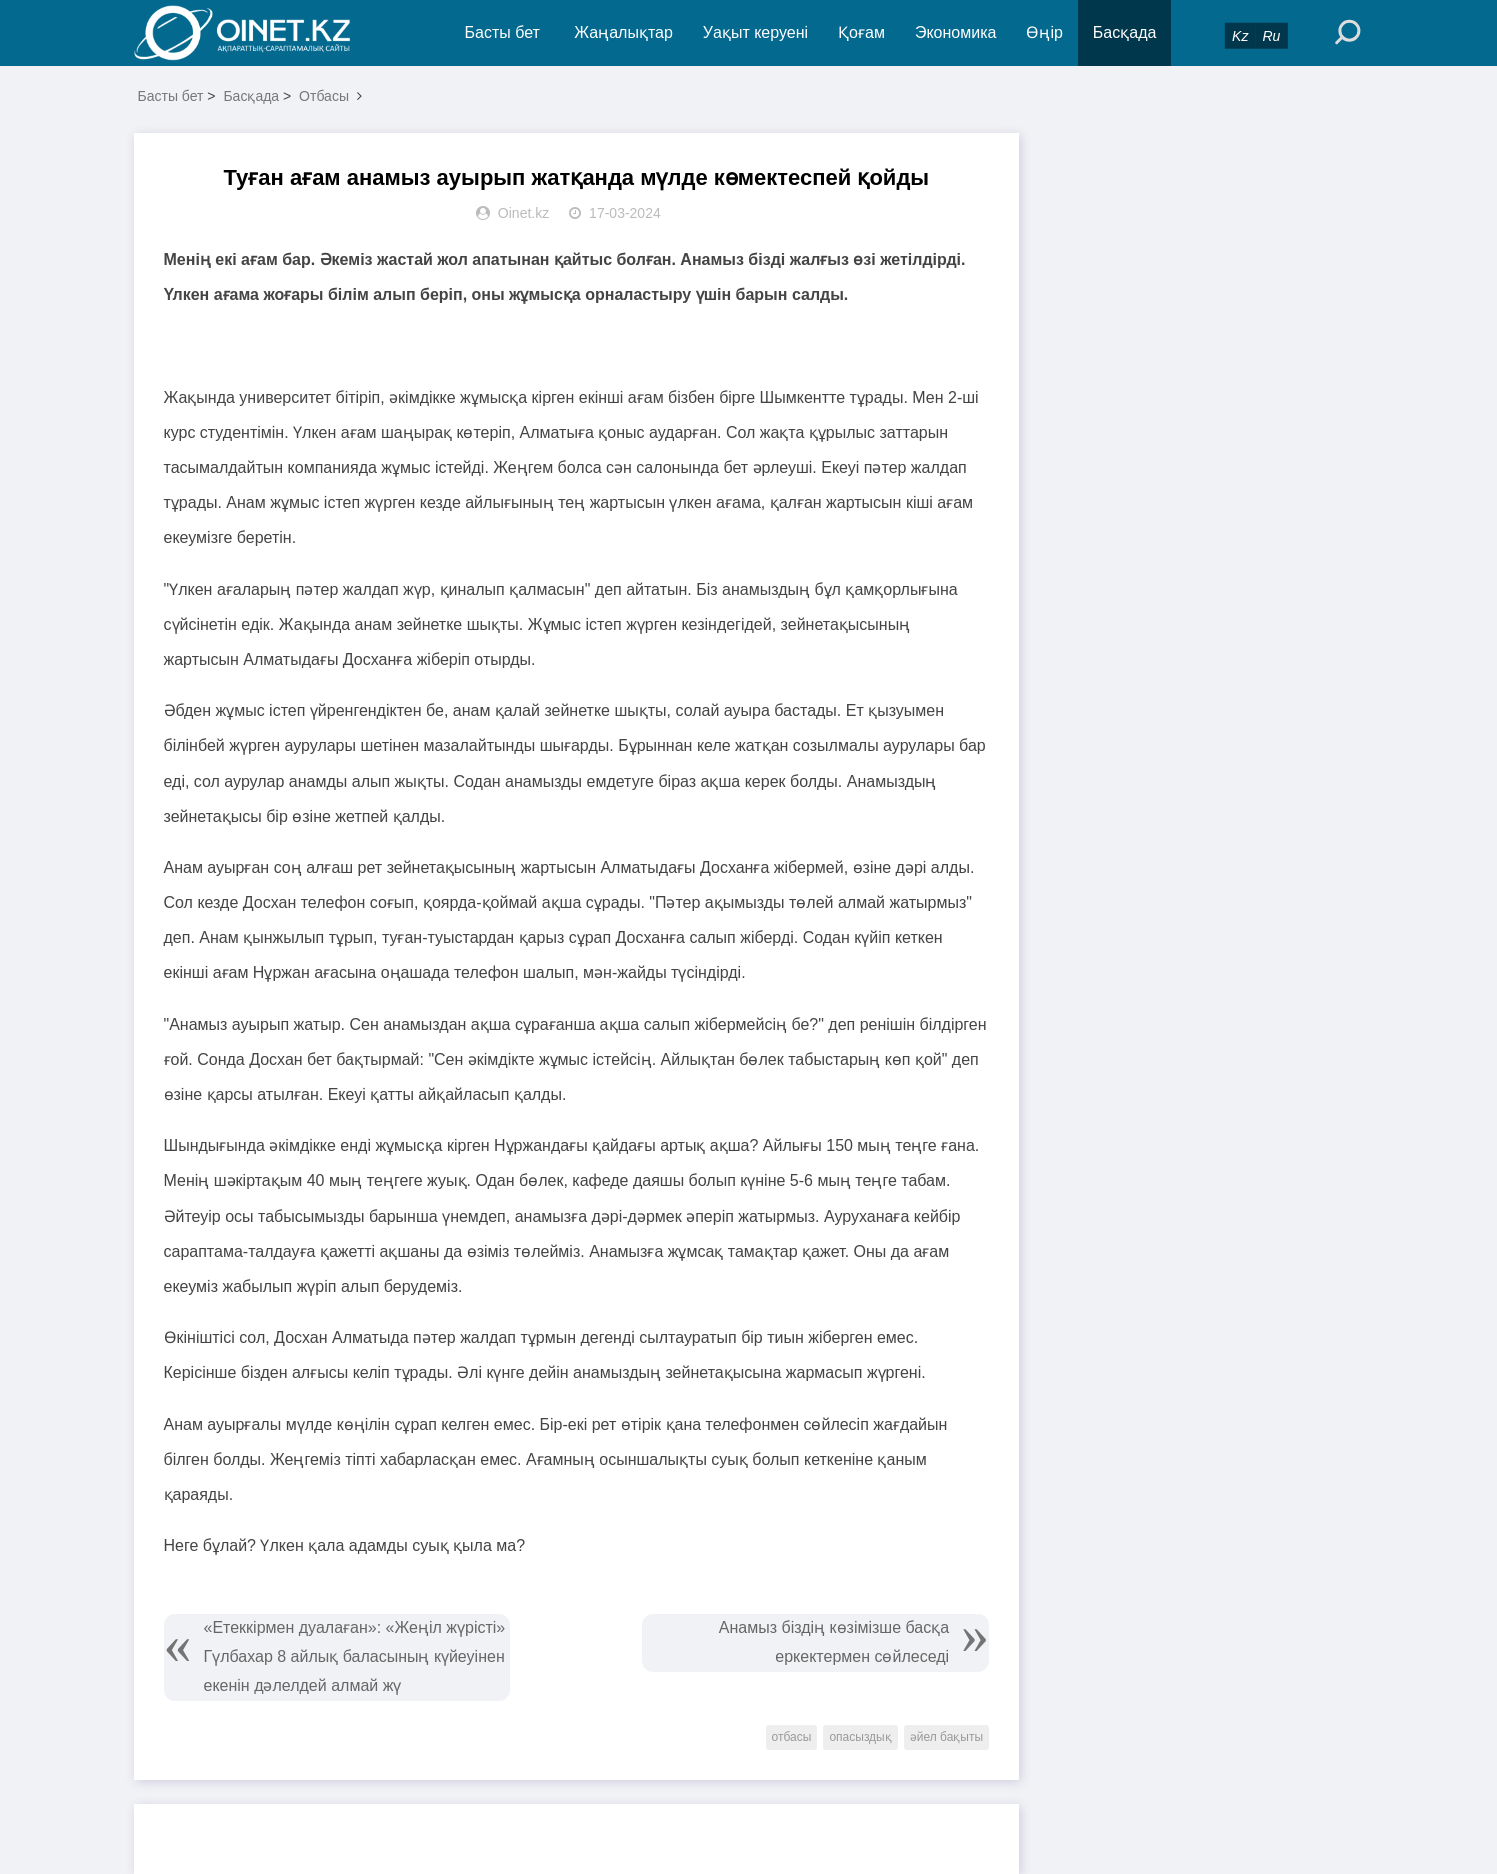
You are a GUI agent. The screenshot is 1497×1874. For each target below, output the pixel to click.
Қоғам (861, 32)
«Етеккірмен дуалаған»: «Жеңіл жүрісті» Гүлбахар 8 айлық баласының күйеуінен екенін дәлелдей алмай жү (355, 1656)
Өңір (1044, 32)
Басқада (1125, 32)
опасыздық (860, 1737)
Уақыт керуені (755, 32)
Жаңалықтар (623, 32)
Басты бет (502, 32)
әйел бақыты (946, 1737)
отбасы (792, 1737)
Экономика (956, 32)
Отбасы (324, 96)
